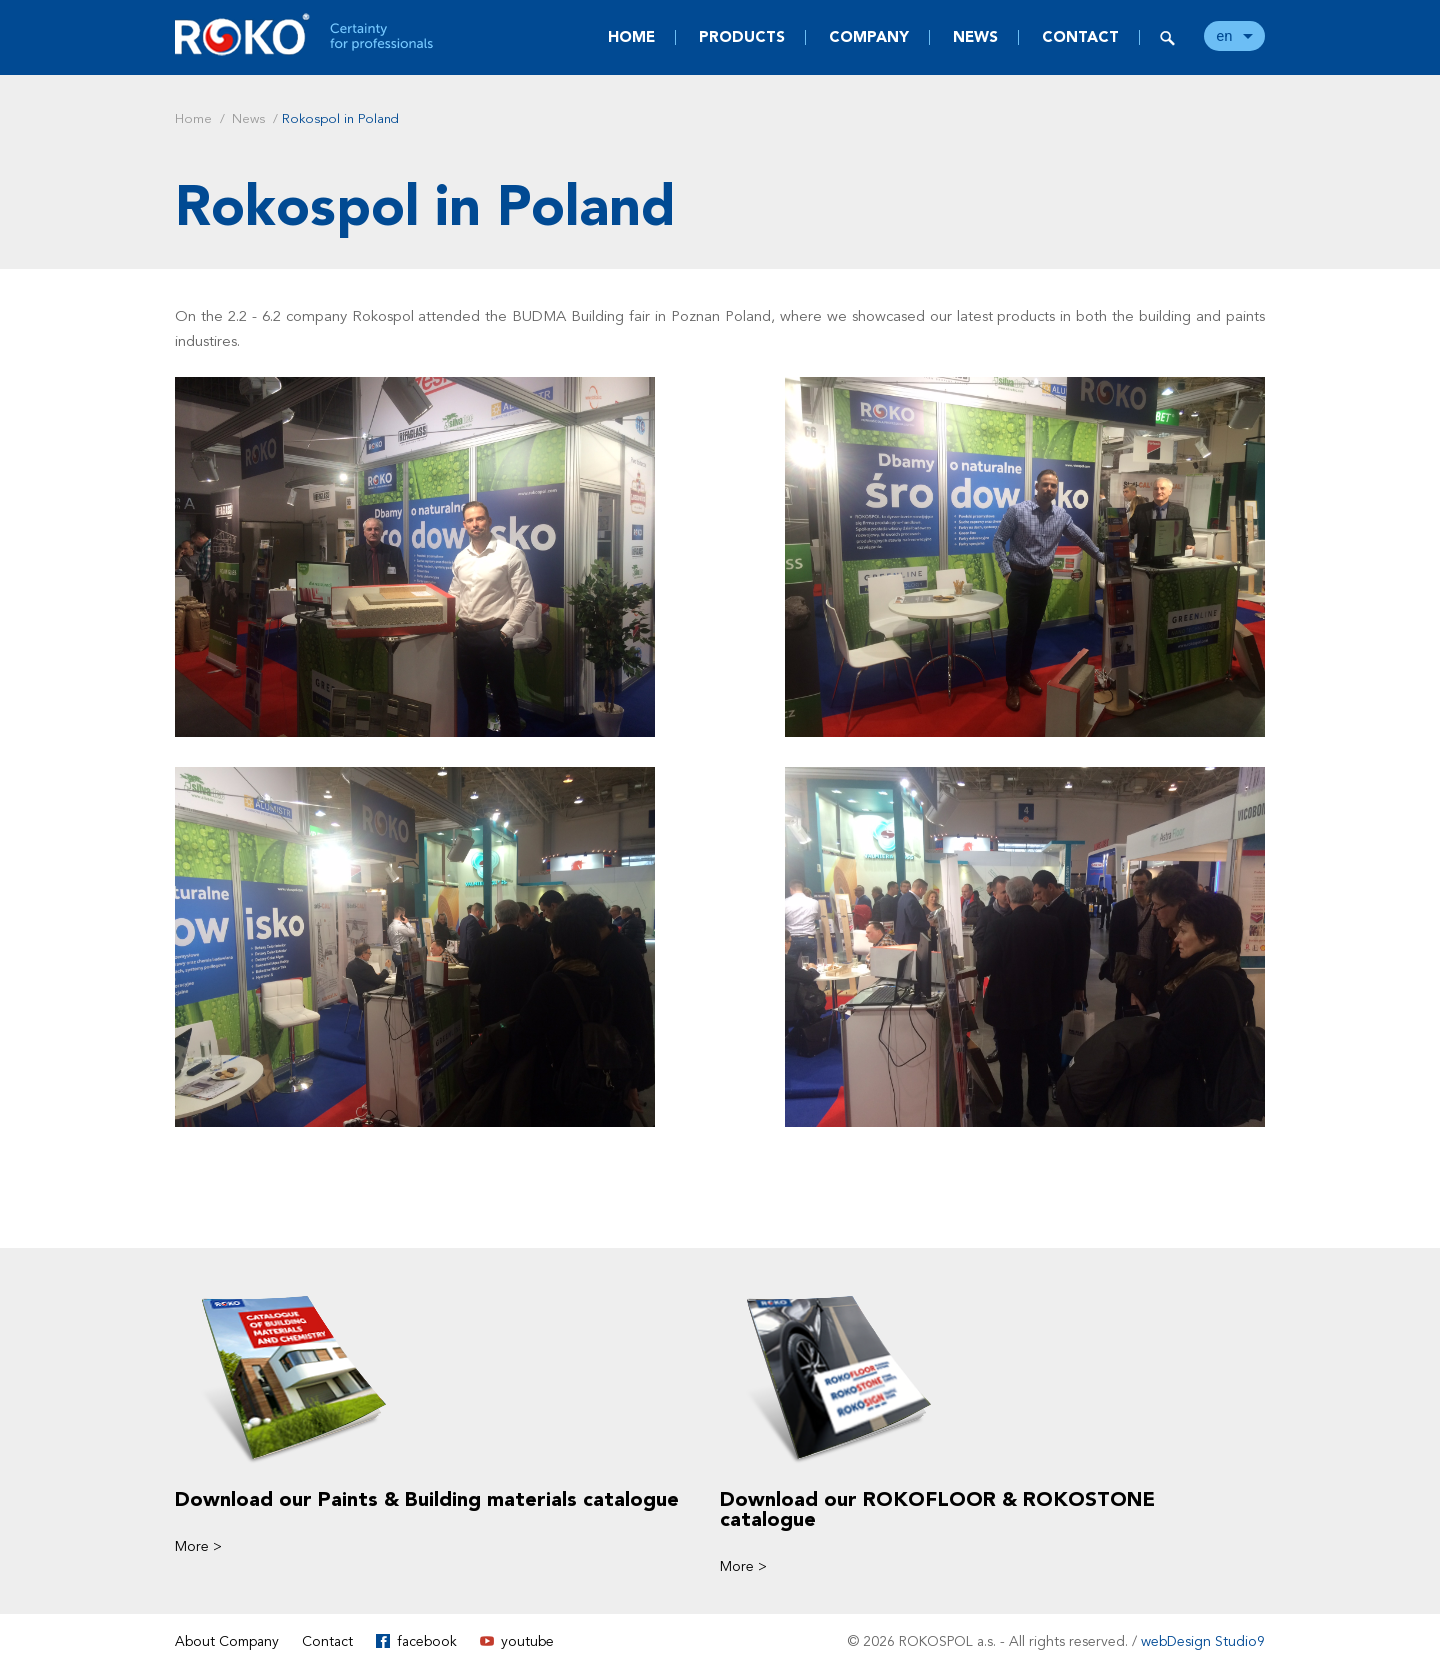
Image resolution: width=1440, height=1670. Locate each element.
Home (631, 37)
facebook (427, 1641)
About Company (227, 1641)
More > (198, 1546)
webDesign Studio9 (1203, 1641)
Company (869, 37)
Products (742, 37)
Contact (1080, 37)
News (975, 37)
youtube (527, 1641)
